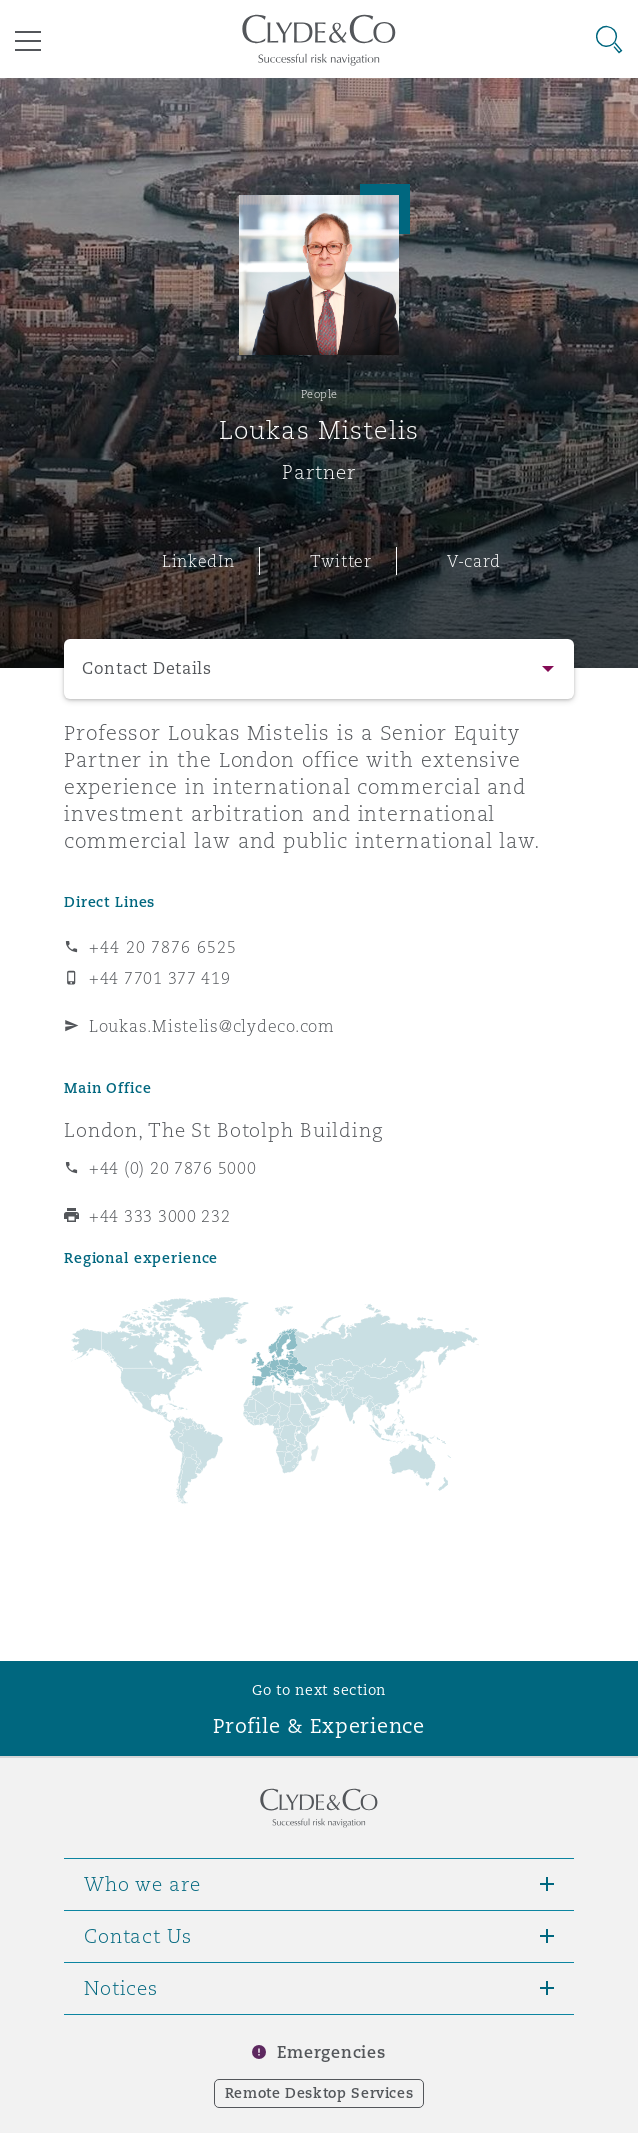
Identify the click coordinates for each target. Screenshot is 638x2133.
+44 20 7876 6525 (163, 947)
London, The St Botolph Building (223, 1130)
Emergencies (331, 2052)
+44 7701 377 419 (160, 978)
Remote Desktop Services (319, 2093)
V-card (474, 561)
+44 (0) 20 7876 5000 (173, 1168)
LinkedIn (198, 561)
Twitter (341, 561)
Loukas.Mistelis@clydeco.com (212, 1026)
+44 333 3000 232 (160, 1216)
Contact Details (147, 668)
